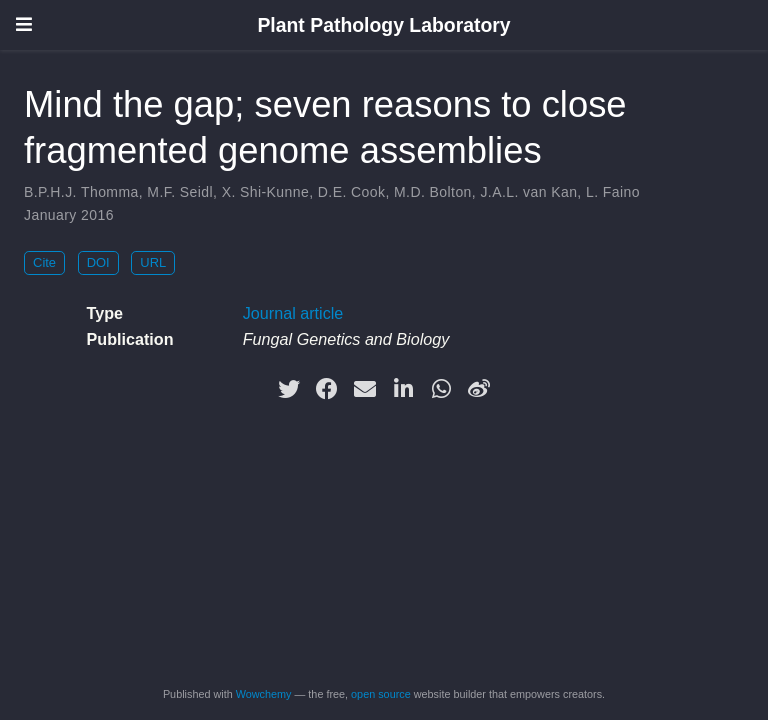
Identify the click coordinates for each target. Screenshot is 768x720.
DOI (98, 262)
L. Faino (613, 192)
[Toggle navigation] (24, 24)
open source (381, 694)
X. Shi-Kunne (266, 192)
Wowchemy (264, 694)
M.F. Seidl (180, 192)
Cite (44, 262)
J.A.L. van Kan (528, 192)
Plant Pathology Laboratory (383, 25)
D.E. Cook (352, 192)
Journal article (293, 313)
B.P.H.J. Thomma (81, 192)
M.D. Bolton (433, 192)
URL (153, 262)
